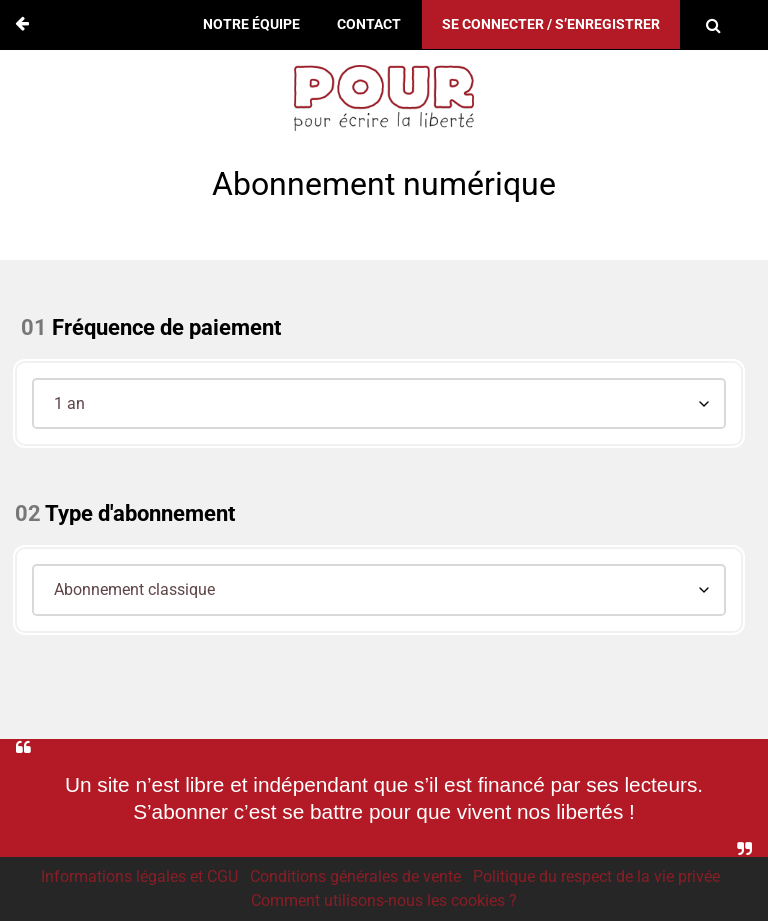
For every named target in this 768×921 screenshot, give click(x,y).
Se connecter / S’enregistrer (551, 24)
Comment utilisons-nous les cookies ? (384, 900)
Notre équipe (251, 24)
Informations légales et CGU (139, 876)
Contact (369, 24)
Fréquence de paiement (166, 328)
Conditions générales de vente (355, 876)
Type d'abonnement (140, 514)
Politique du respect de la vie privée (596, 876)
